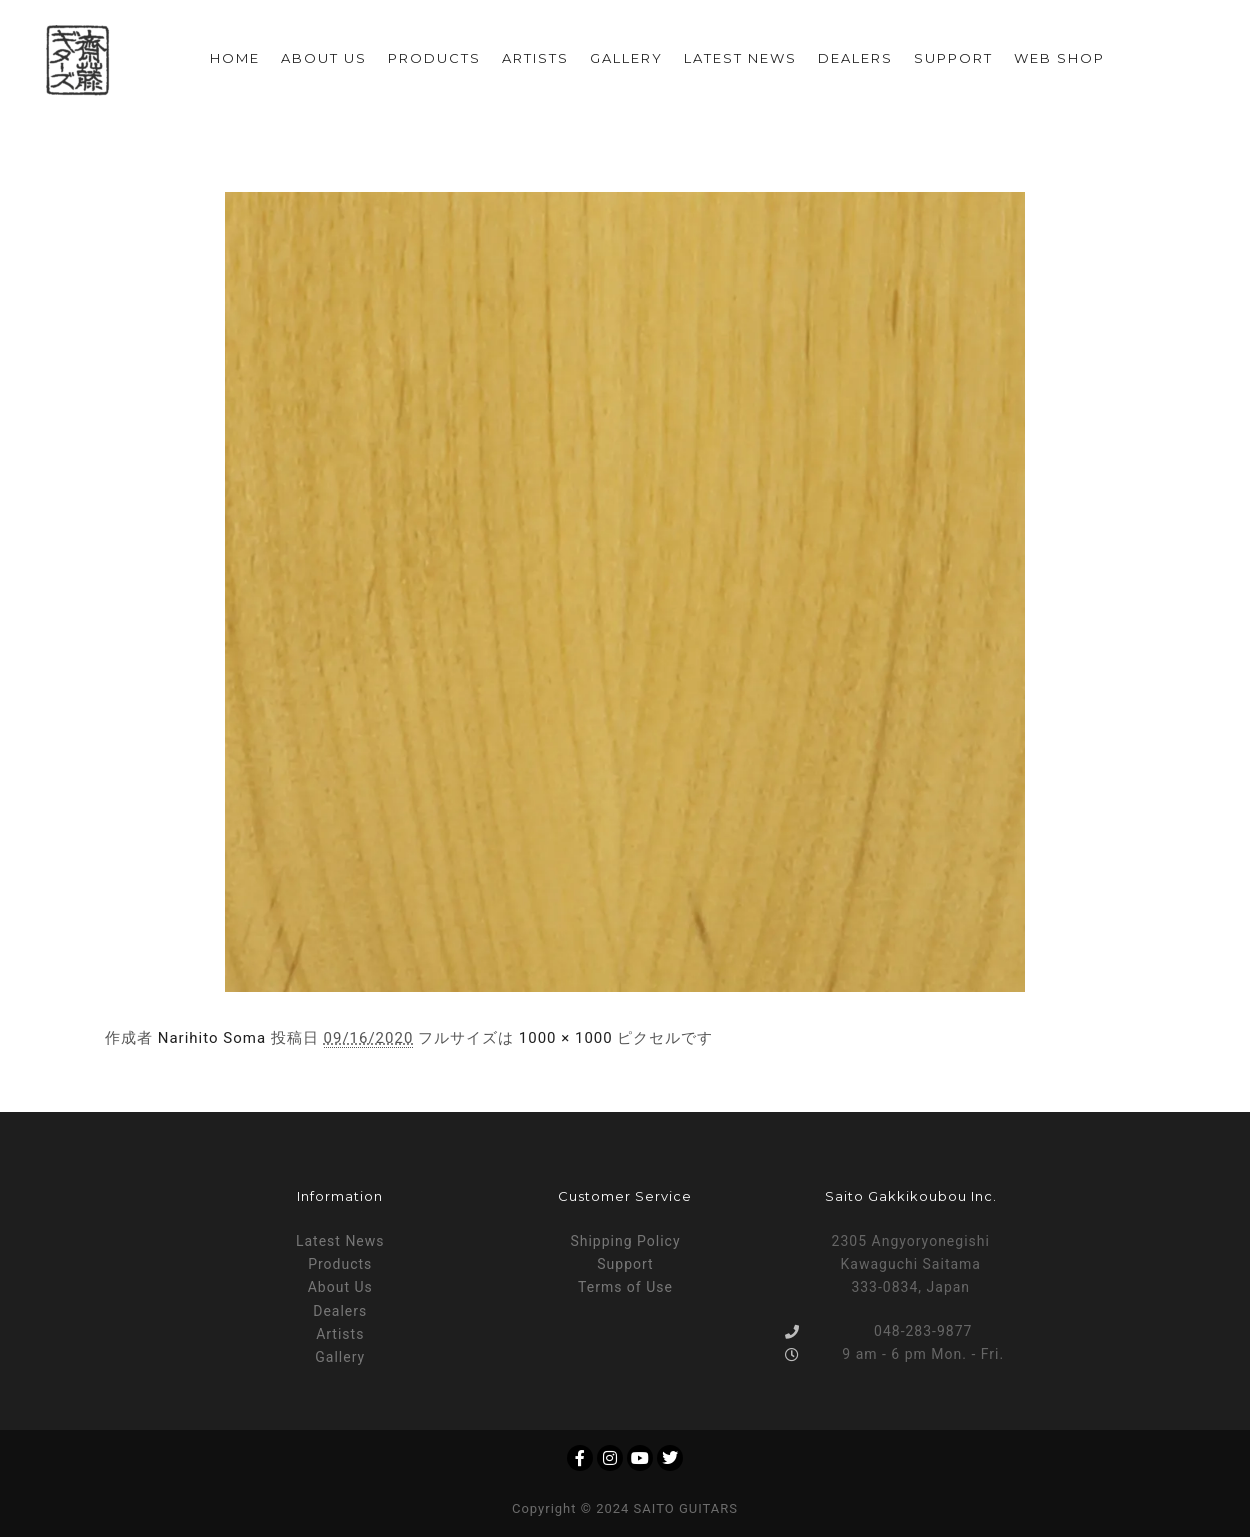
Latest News (340, 1241)
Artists (340, 1334)
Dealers (340, 1311)
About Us (340, 1287)
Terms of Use (625, 1287)
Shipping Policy (625, 1241)
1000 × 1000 (566, 1038)
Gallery (340, 1357)
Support (625, 1264)
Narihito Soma (212, 1038)
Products (340, 1264)
